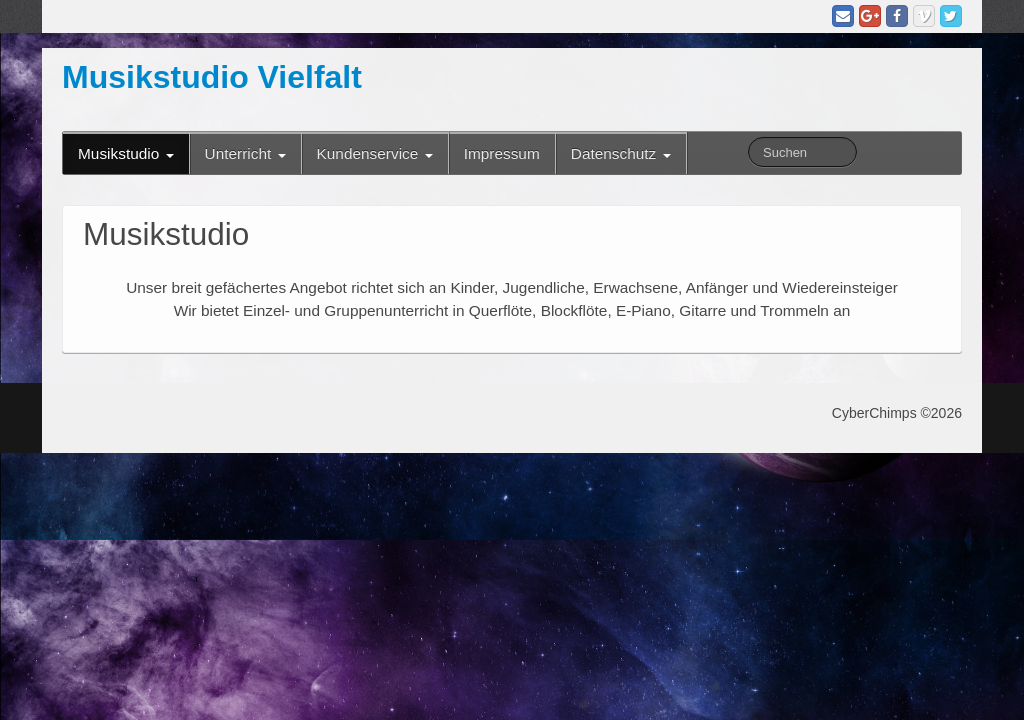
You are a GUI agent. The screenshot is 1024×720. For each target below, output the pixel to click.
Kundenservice (375, 153)
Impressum (502, 153)
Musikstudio (126, 153)
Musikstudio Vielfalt (212, 77)
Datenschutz (621, 153)
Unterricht (245, 153)
